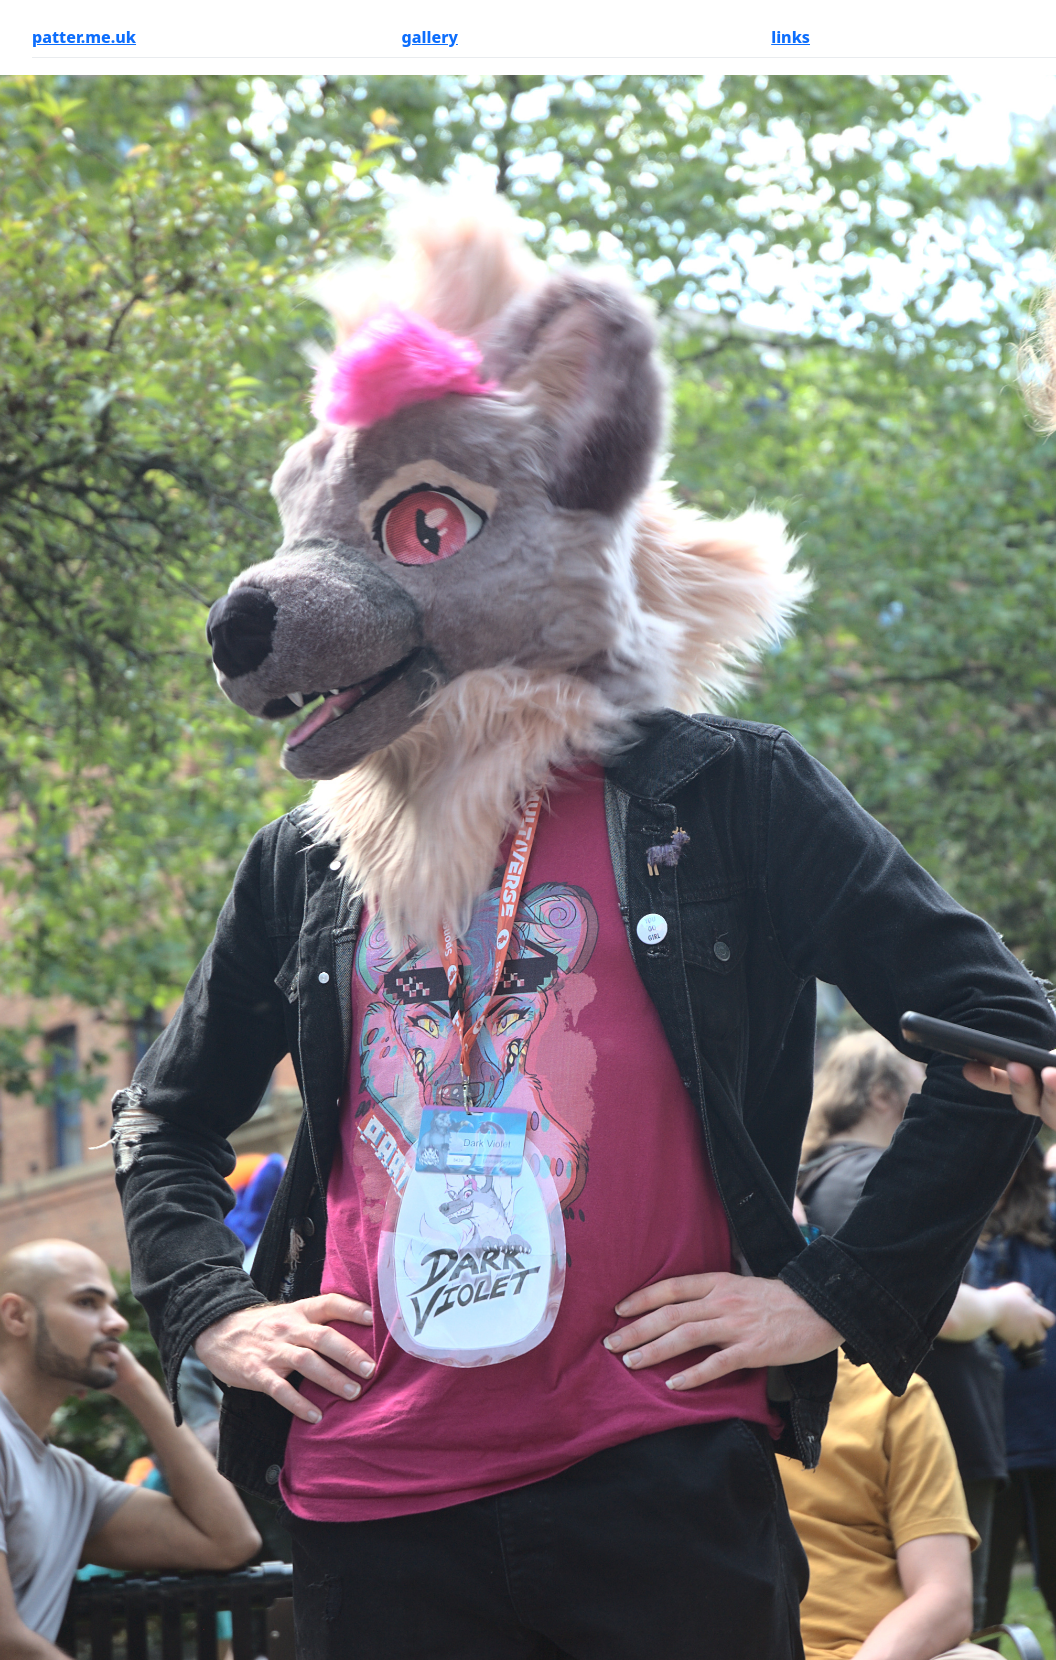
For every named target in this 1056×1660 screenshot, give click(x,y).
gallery (430, 37)
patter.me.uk (84, 37)
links (790, 37)
